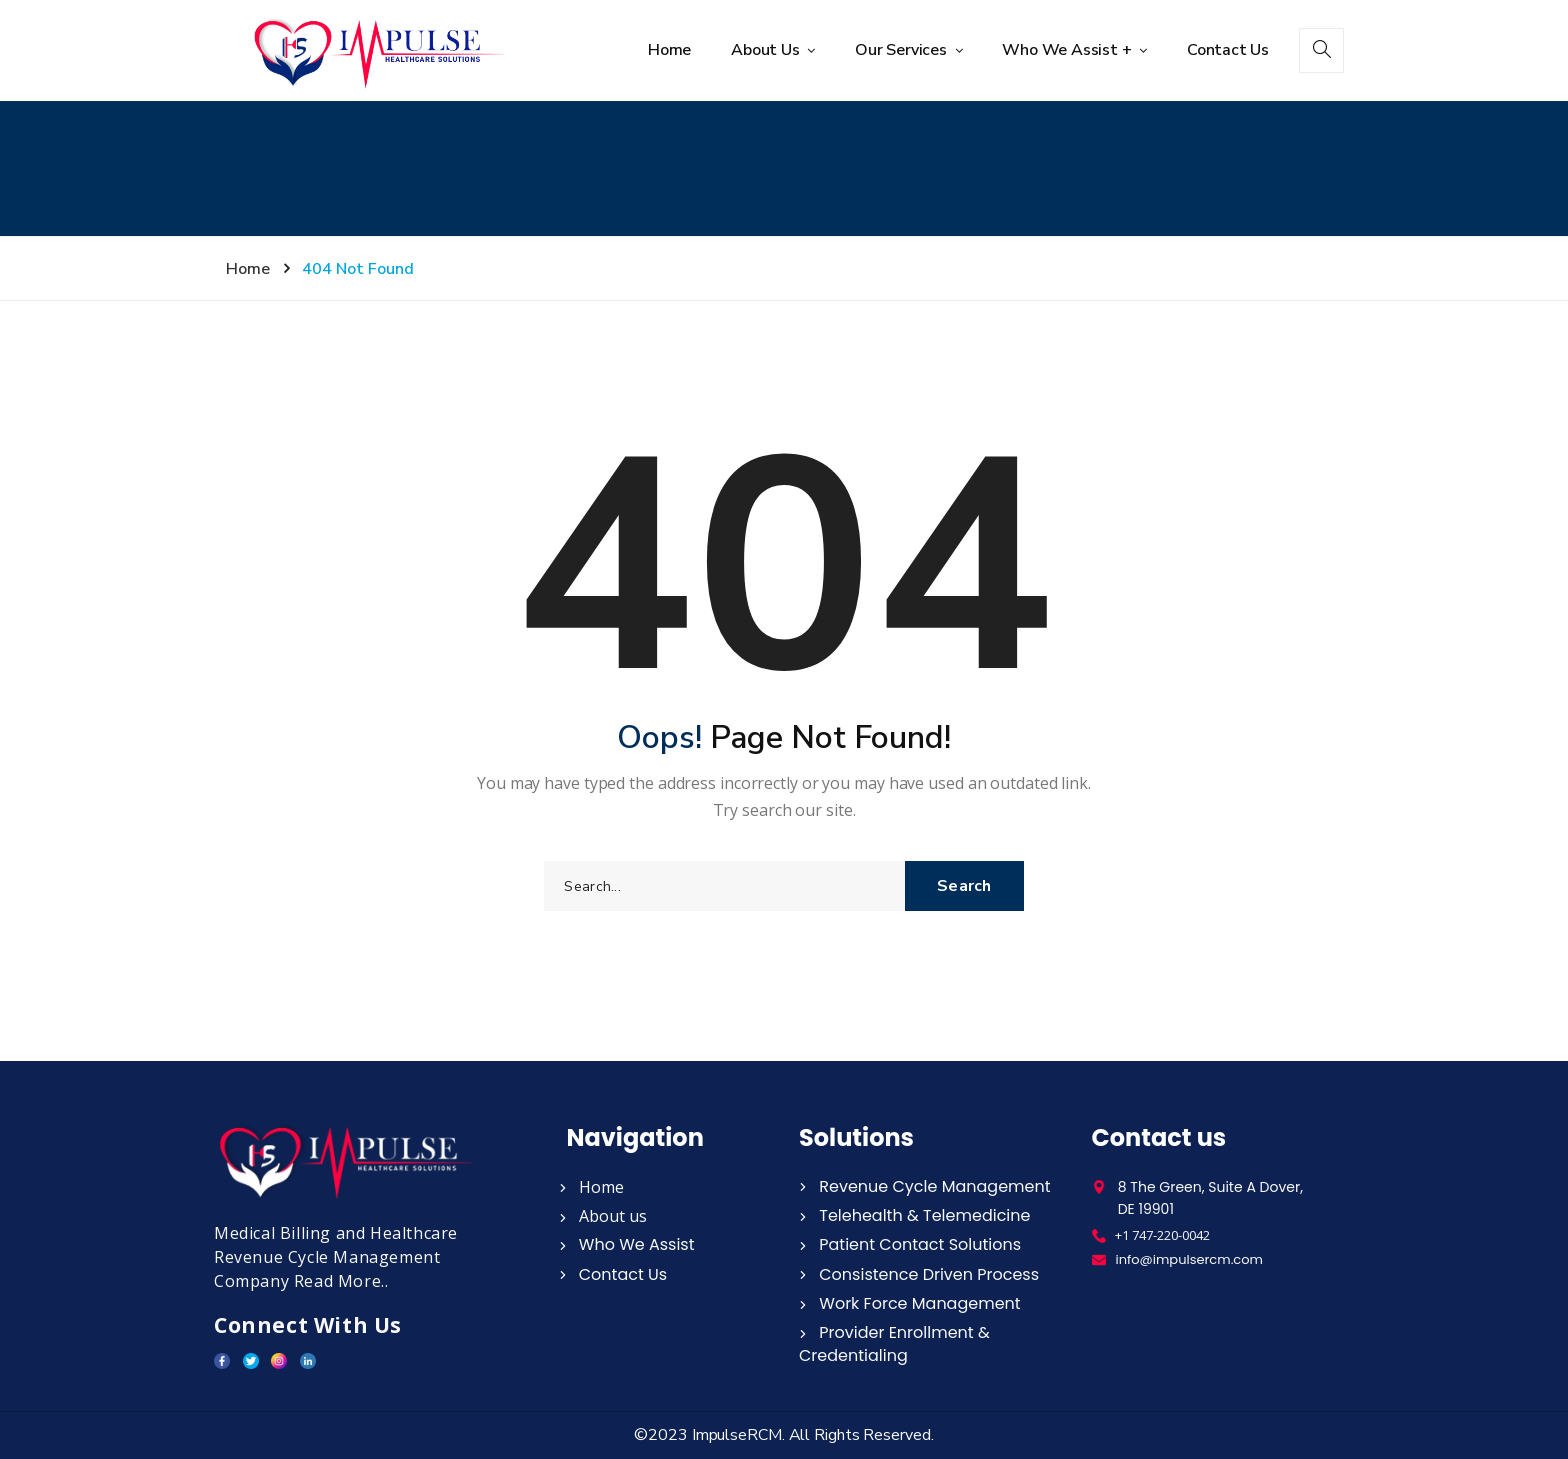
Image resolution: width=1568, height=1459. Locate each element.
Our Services (902, 50)
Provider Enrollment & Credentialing (894, 1344)
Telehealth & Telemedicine (914, 1215)
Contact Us (1228, 50)
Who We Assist (627, 1244)
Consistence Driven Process (919, 1274)
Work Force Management (910, 1303)
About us (603, 1216)
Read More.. (341, 1281)
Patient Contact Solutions (910, 1244)
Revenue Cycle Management (925, 1186)
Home (669, 50)
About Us (767, 50)
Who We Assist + (1068, 50)
